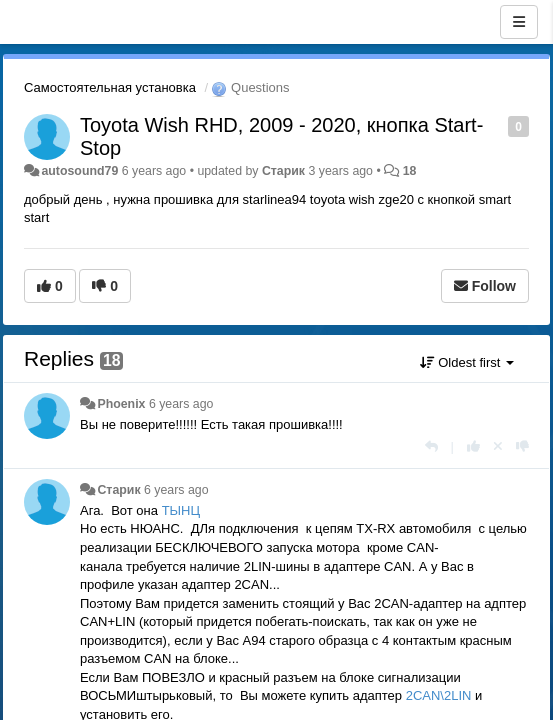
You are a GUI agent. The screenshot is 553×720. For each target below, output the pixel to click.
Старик (283, 171)
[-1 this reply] (522, 446)
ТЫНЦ (181, 510)
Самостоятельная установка (110, 87)
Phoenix (121, 404)
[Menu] (519, 22)
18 (410, 171)
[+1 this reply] (473, 446)
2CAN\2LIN (440, 695)
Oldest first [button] (467, 362)
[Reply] (431, 446)
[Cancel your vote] (498, 446)
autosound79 (79, 171)
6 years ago (181, 404)
